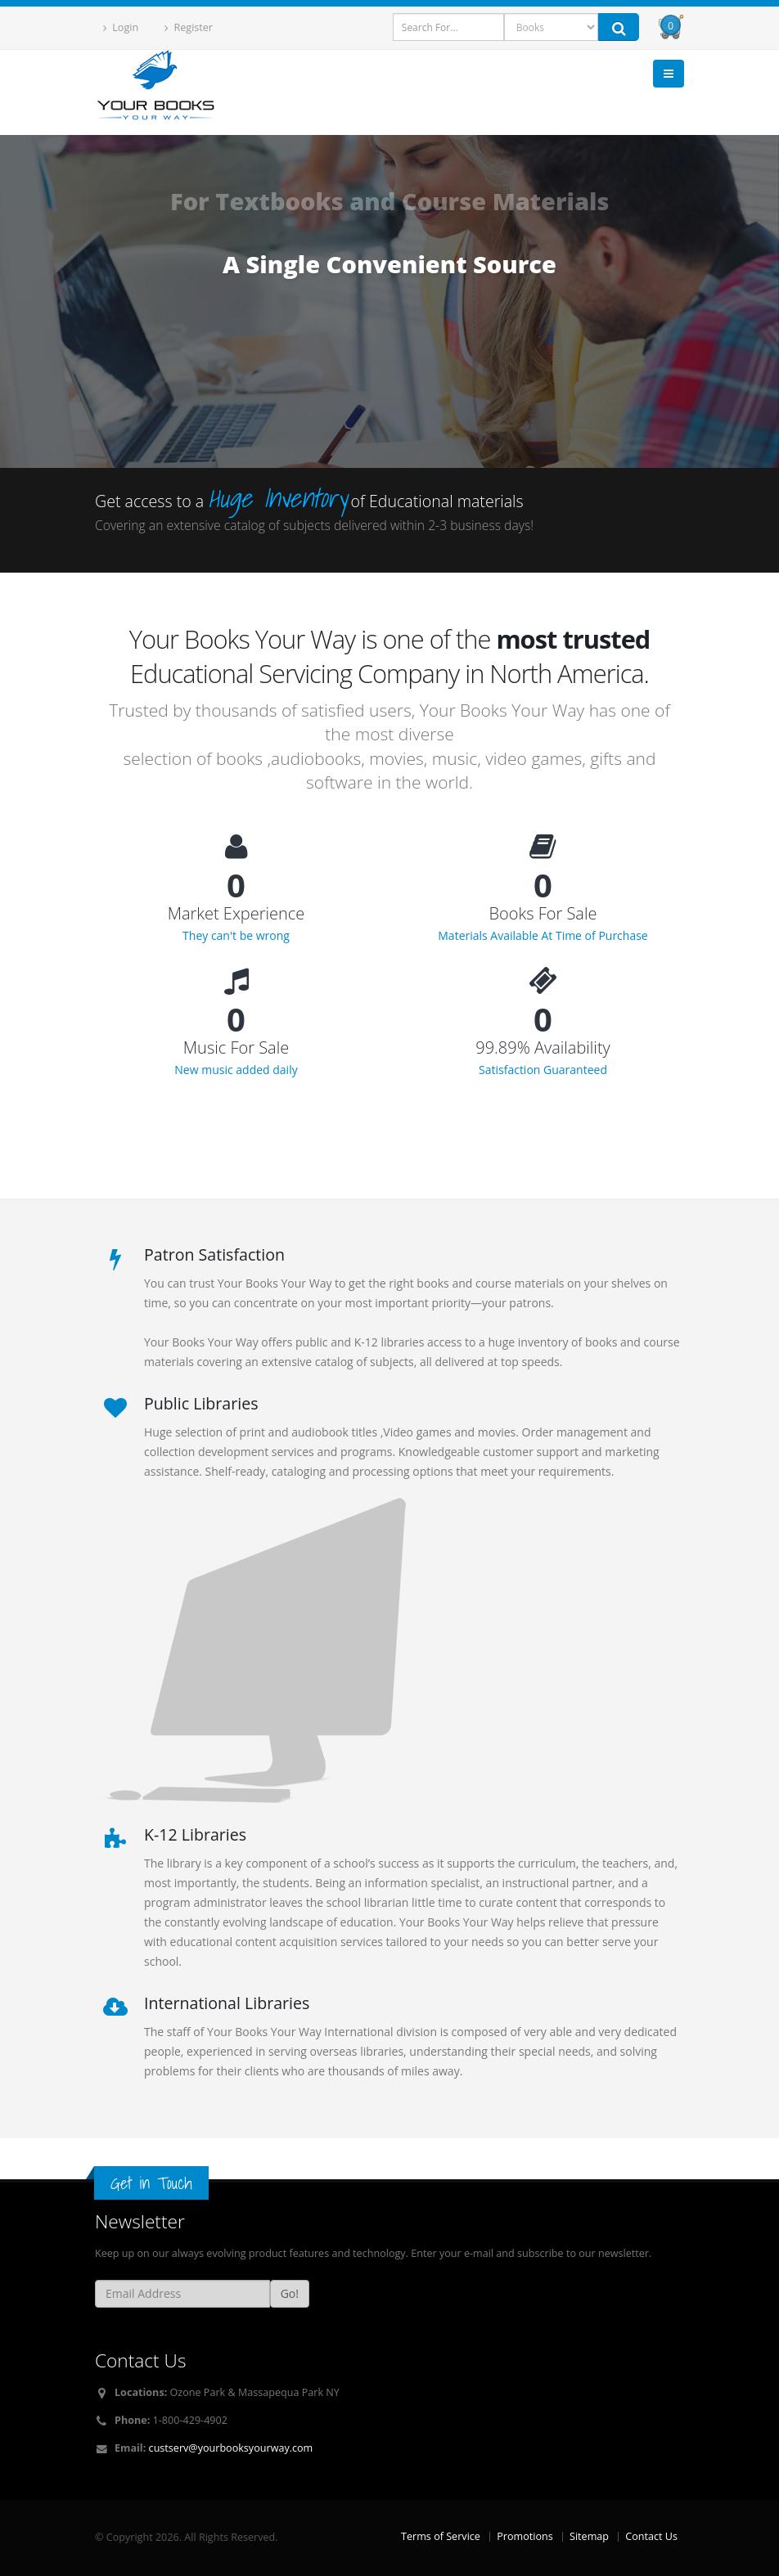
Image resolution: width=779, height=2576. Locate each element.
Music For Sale (236, 1048)
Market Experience (236, 914)
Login (120, 27)
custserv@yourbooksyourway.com (231, 2448)
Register (188, 27)
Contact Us (651, 2536)
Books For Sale (543, 914)
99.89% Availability (542, 1048)
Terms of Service (440, 2536)
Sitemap (589, 2536)
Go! (290, 2293)
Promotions (525, 2536)
